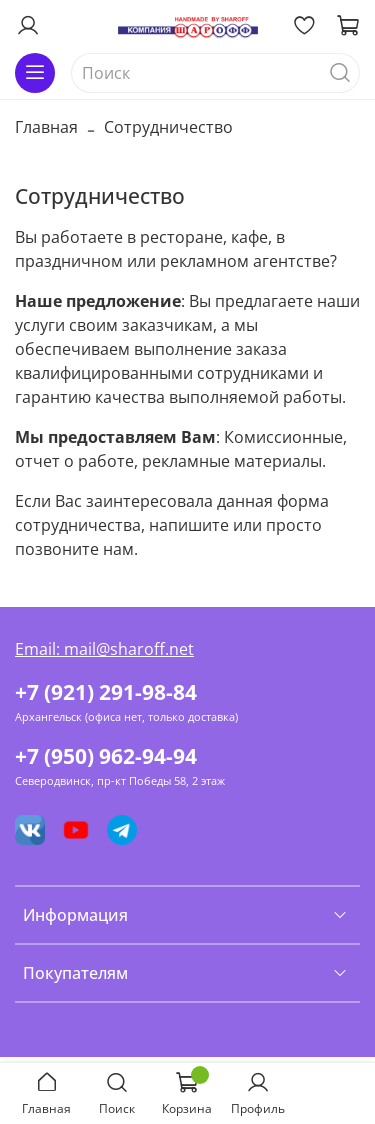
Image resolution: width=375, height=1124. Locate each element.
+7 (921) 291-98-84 (106, 692)
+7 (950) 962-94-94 (106, 756)
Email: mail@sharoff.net (104, 649)
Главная (46, 127)
